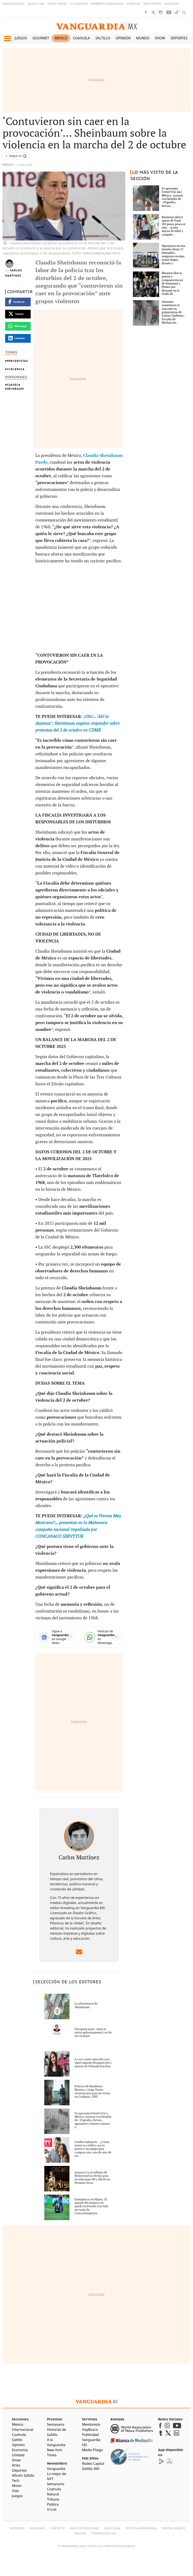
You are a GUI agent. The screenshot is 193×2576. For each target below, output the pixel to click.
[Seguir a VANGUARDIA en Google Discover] (16, 156)
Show (160, 38)
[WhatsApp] (102, 1637)
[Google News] (56, 1637)
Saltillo (102, 38)
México (61, 38)
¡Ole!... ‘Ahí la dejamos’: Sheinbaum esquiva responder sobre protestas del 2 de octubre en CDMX (77, 723)
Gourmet (40, 38)
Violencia (16, 369)
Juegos (21, 38)
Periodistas (17, 361)
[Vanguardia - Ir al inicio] (96, 26)
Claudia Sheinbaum (14, 387)
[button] (7, 38)
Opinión (123, 38)
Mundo (143, 38)
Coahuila (81, 38)
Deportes (179, 38)
